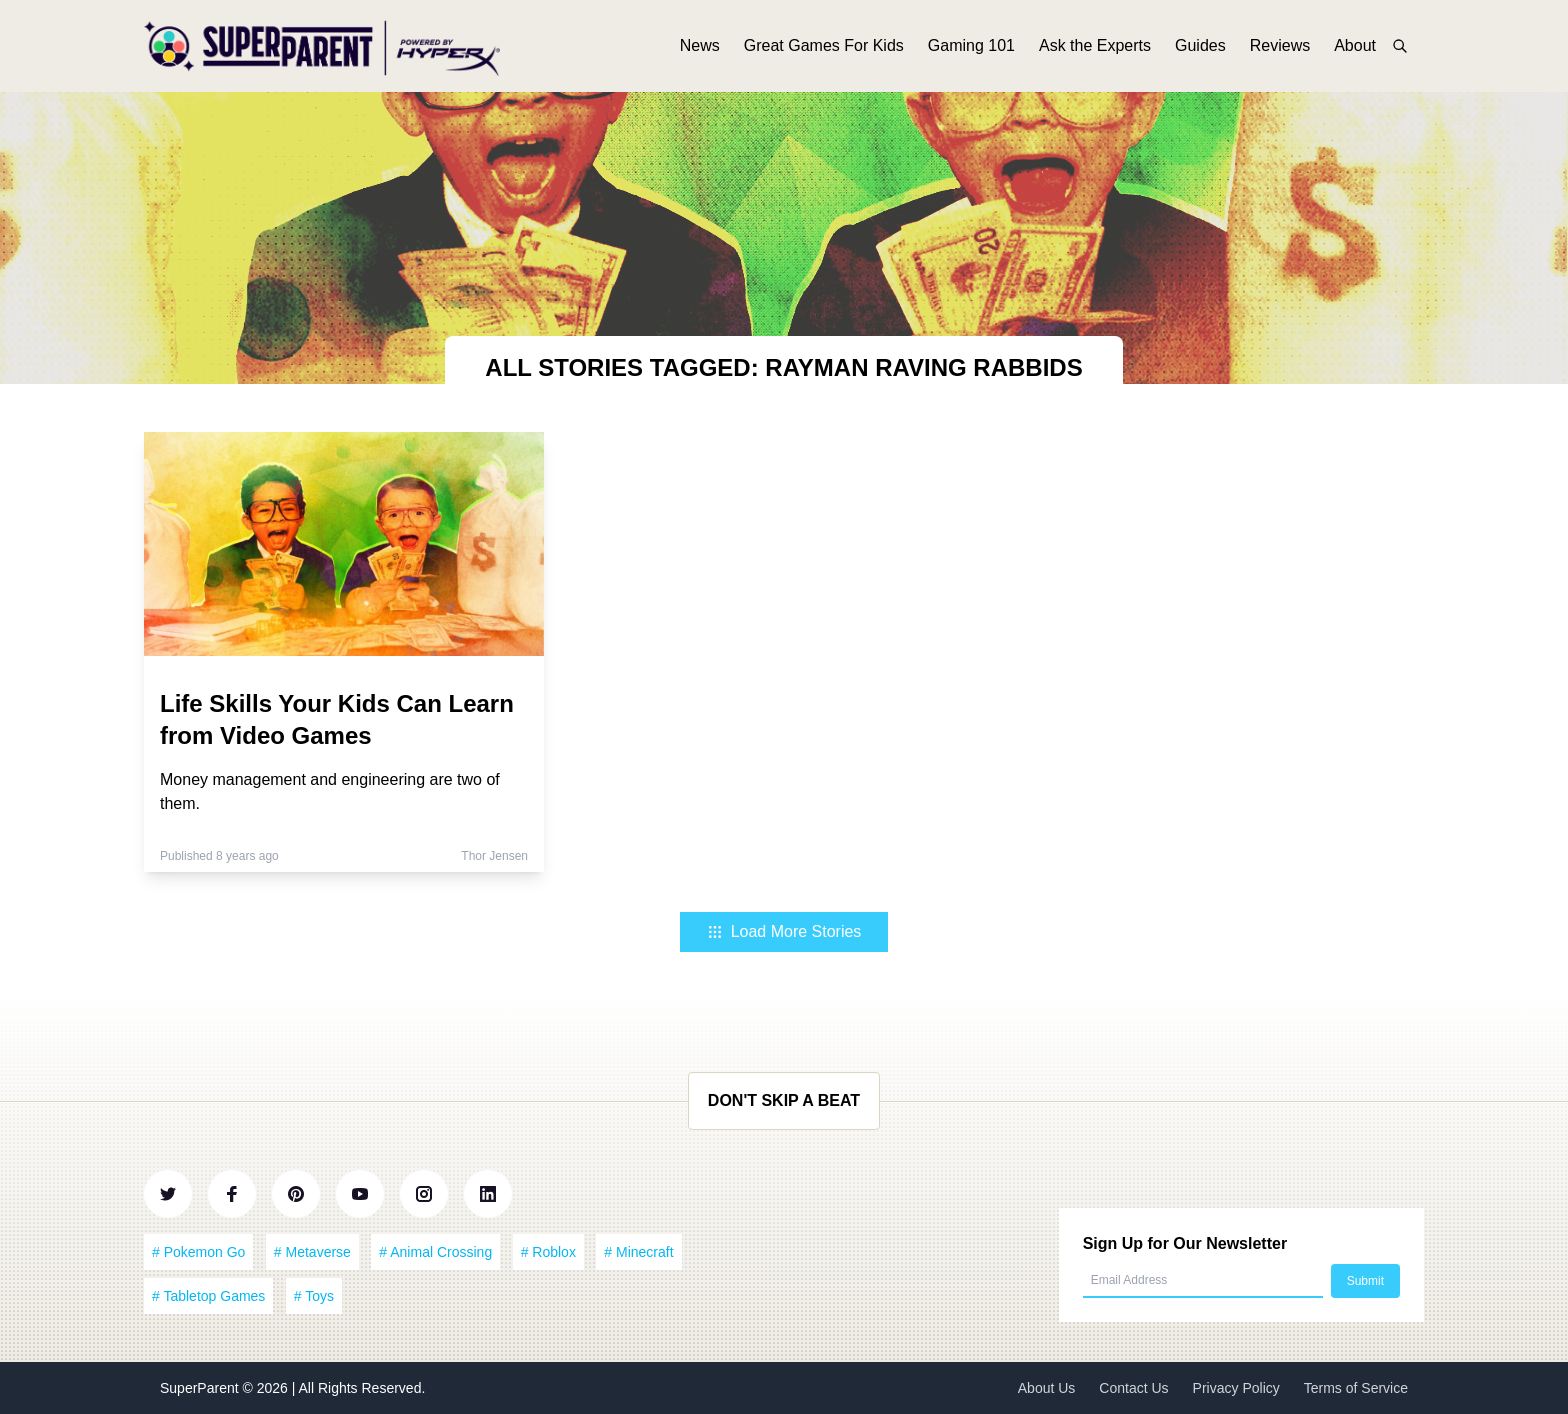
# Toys (314, 1296)
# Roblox (548, 1252)
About (1355, 47)
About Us (1047, 1388)
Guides (1200, 47)
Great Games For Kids (824, 47)
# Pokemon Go (198, 1252)
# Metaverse (312, 1252)
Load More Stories (784, 931)
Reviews (1280, 47)
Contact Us (1133, 1388)
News (700, 47)
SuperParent (201, 1388)
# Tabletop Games (208, 1296)
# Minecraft (638, 1252)
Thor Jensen (494, 856)
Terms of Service (1356, 1388)
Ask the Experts (1095, 47)
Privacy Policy (1236, 1388)
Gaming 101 (971, 47)
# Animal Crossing (435, 1252)
